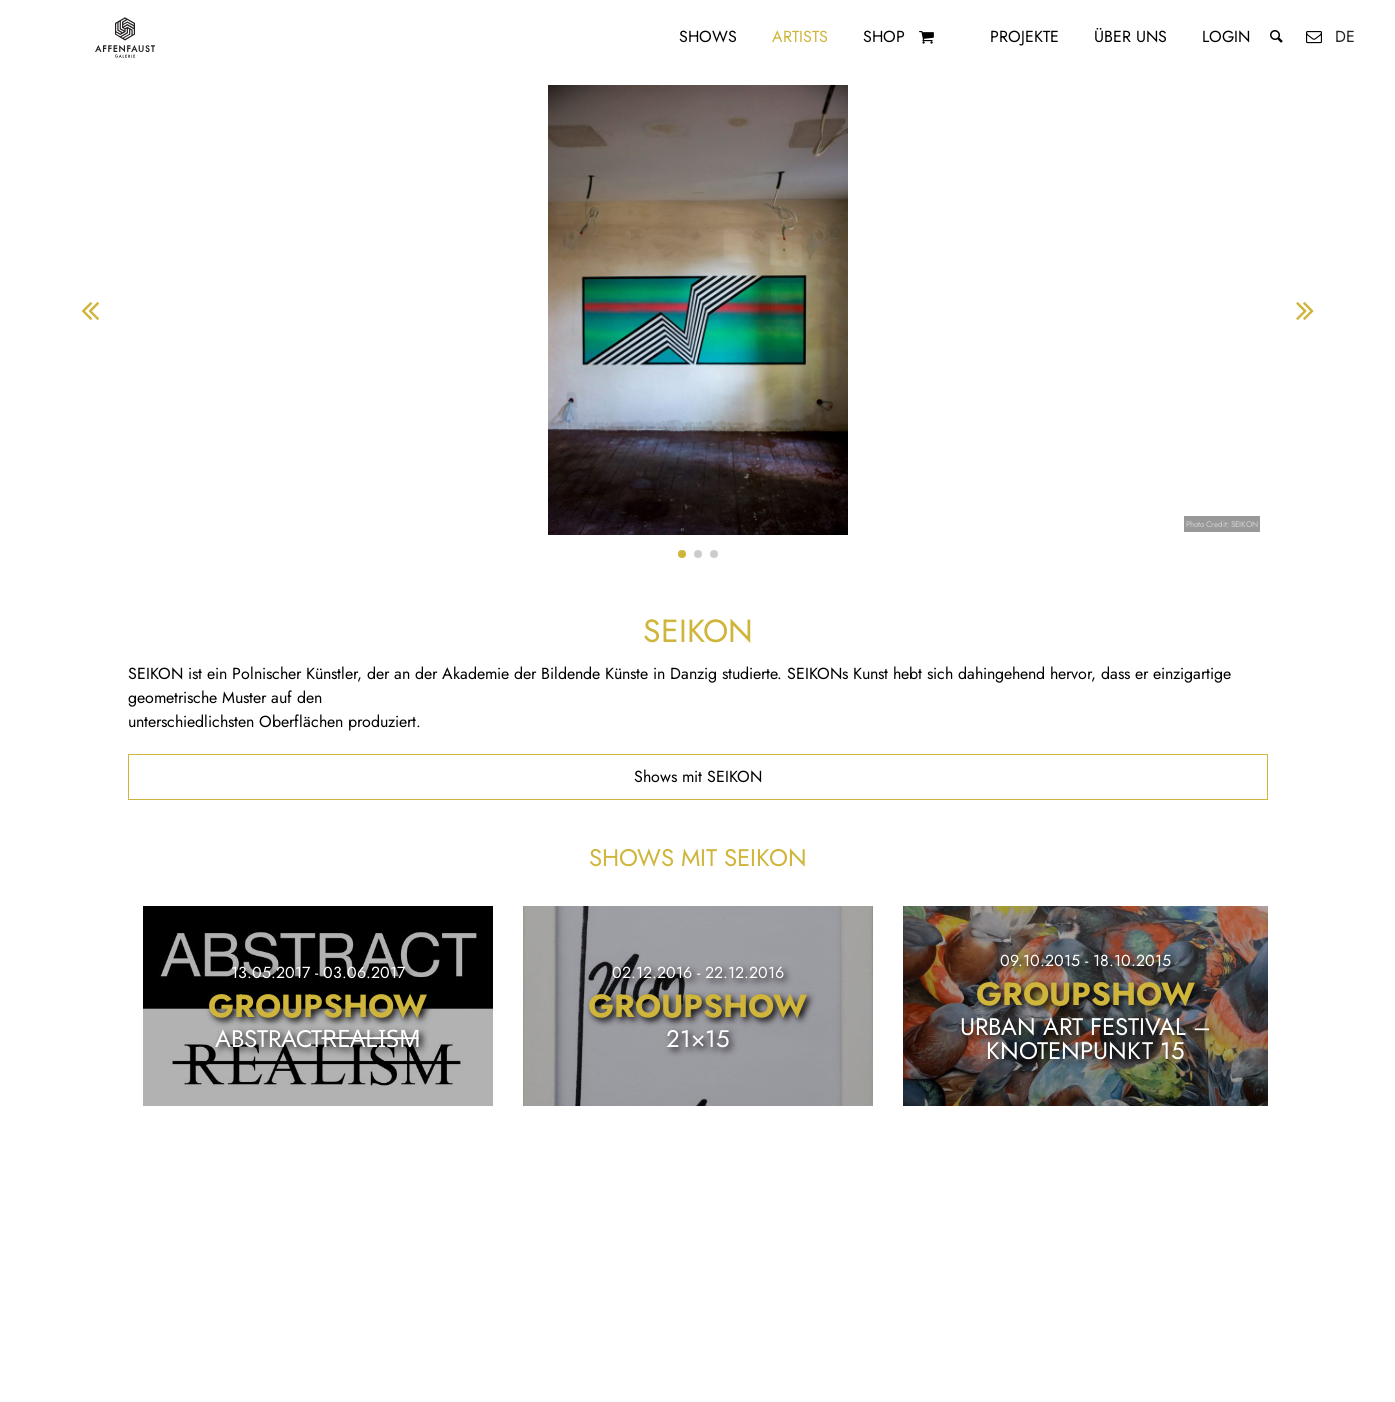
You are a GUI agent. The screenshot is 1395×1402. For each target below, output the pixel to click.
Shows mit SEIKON (698, 776)
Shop (884, 36)
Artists (800, 36)
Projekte (1024, 36)
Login (1226, 36)
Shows (708, 36)
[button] (682, 554)
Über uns (1130, 36)
